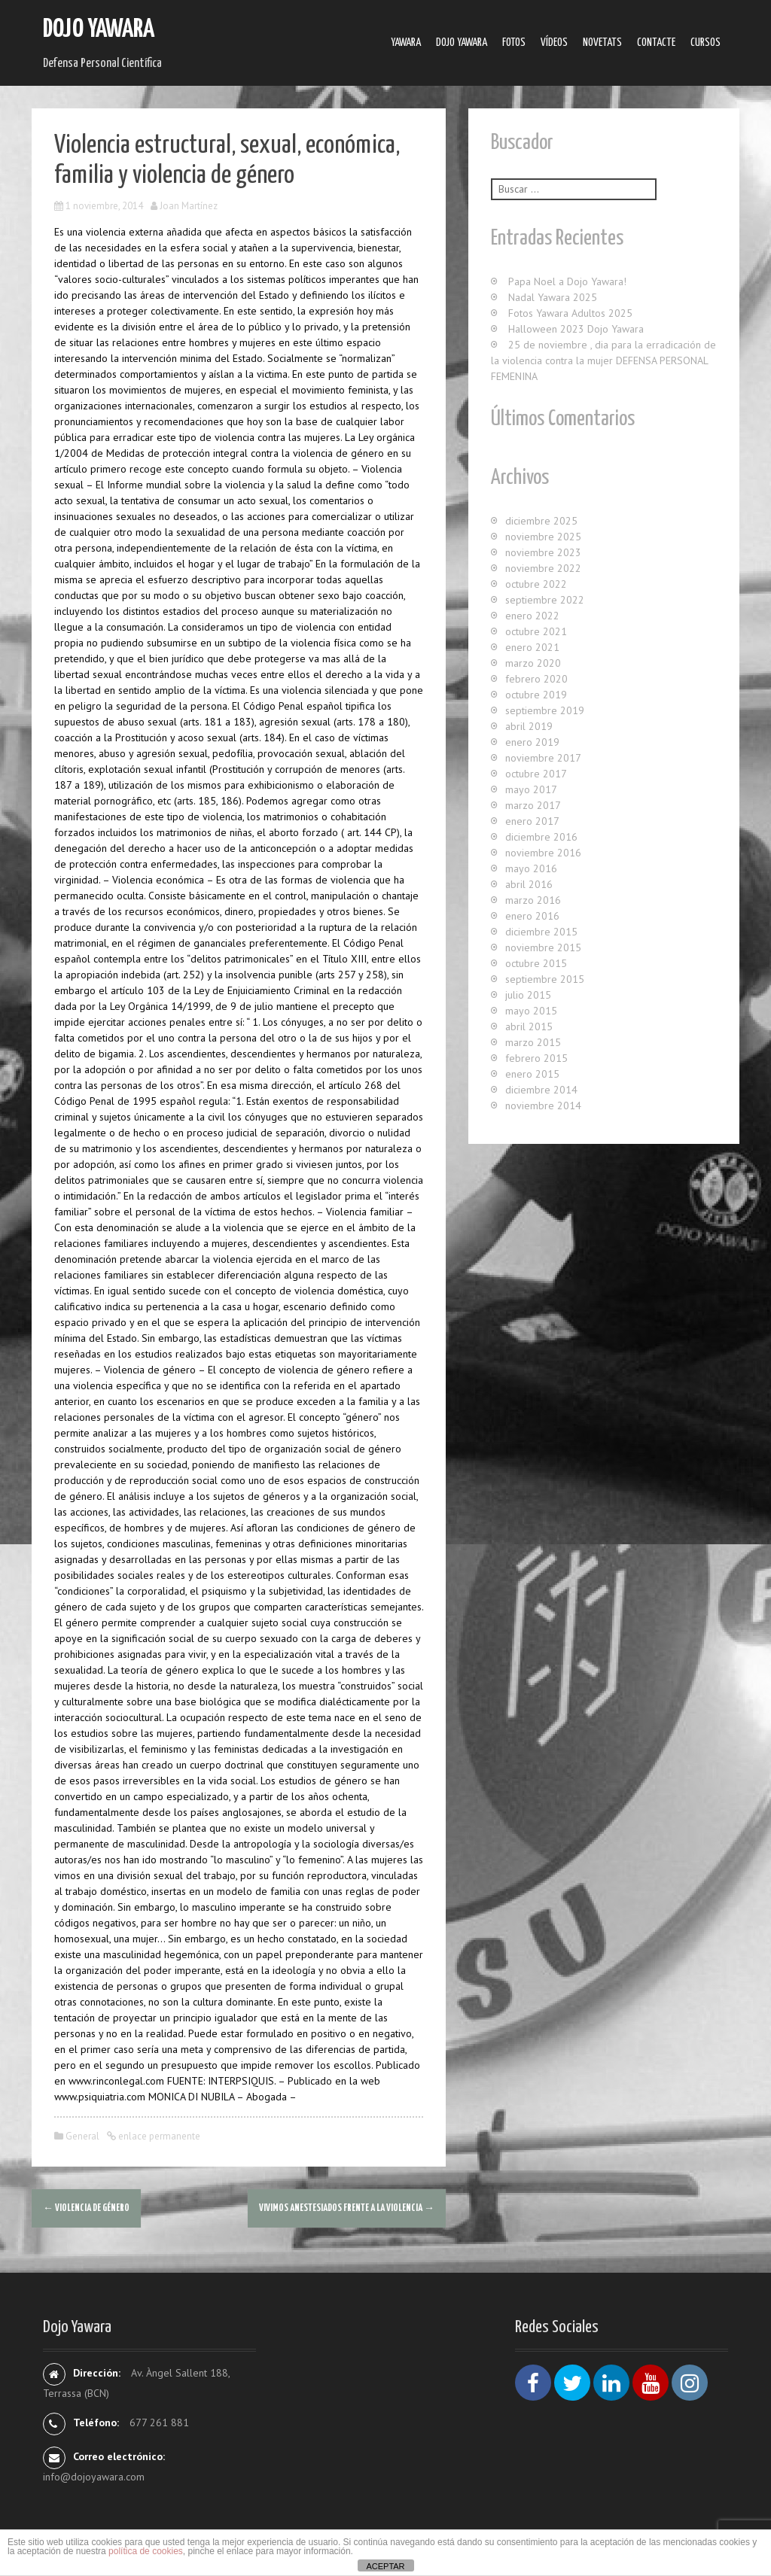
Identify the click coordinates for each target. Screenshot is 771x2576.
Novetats (602, 42)
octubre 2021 (536, 631)
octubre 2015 (536, 963)
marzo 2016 (533, 900)
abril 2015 (529, 1026)
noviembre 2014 (543, 1105)
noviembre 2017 (543, 758)
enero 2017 (532, 821)
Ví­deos (554, 42)
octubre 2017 (536, 773)
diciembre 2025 (541, 521)
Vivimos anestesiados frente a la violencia (346, 2208)
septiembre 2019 (544, 710)
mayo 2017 (531, 789)
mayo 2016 (531, 868)
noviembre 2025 (543, 536)
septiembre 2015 (544, 979)
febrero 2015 (536, 1058)
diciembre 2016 (541, 837)
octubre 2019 (536, 694)
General (82, 2136)
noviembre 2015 (543, 947)
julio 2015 (528, 995)
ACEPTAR (385, 2566)
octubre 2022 (536, 584)
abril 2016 (529, 884)
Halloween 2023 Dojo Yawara (576, 329)
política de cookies (145, 2551)
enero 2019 (532, 742)
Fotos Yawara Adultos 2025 (570, 313)
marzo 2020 (533, 663)
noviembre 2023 (543, 552)
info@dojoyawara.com (94, 2476)
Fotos (514, 42)
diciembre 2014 (541, 1089)
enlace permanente (158, 2136)
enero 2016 (532, 916)
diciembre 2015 (541, 931)
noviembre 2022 (543, 568)
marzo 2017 (533, 805)
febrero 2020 (536, 679)
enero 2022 (532, 615)
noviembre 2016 (543, 852)
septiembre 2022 (544, 600)
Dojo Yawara (98, 29)
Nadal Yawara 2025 (552, 297)
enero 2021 (532, 647)
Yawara (406, 42)
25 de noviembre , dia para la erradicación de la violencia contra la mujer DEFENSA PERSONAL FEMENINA (603, 360)
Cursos (705, 42)
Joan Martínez (189, 205)
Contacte (656, 42)
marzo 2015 (533, 1042)
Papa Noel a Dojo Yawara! (567, 281)
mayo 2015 (531, 1010)
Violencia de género (86, 2208)
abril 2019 (529, 726)
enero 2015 (532, 1074)
